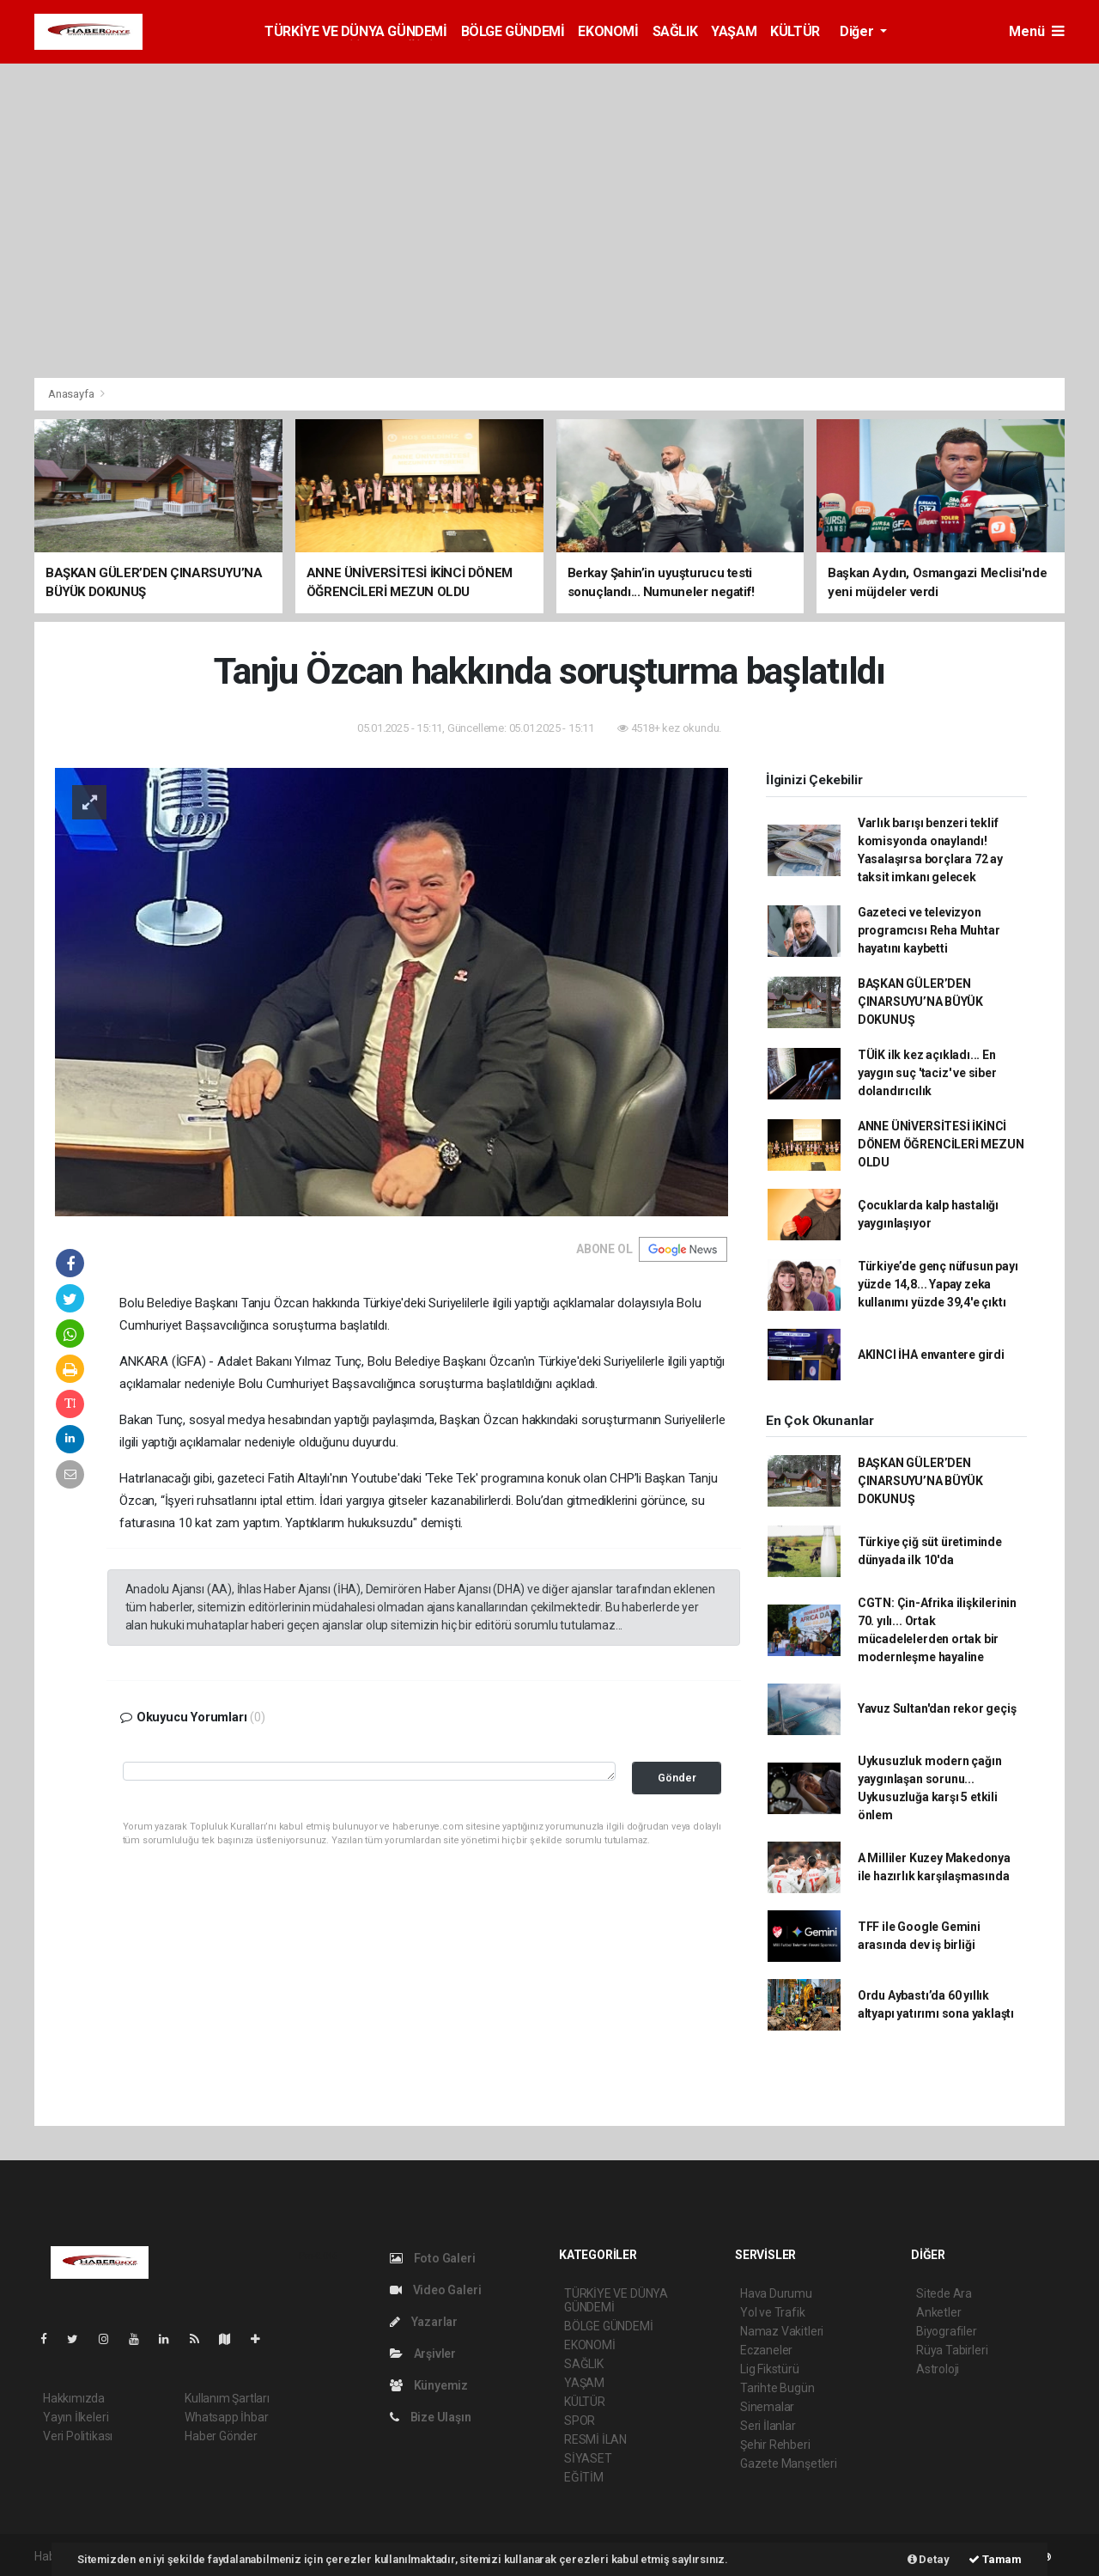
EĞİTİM (584, 2477)
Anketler (938, 2312)
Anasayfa (72, 393)
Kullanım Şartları (227, 2398)
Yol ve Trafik (772, 2312)
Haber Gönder (221, 2436)
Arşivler (423, 2353)
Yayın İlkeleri (75, 2417)
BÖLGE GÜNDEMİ (513, 31)
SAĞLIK (675, 31)
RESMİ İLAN (595, 2439)
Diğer (858, 31)
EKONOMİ (608, 31)
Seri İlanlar (768, 2426)
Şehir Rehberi (775, 2444)
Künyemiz (429, 2385)
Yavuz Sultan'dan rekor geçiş (937, 1708)
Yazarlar (424, 2322)
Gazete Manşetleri (788, 2463)
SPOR (579, 2420)
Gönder (677, 1777)
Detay (929, 2559)
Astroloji (937, 2369)
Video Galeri (435, 2290)
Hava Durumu (776, 2293)
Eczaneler (766, 2350)
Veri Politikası (77, 2436)
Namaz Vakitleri (781, 2331)
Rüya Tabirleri (951, 2350)
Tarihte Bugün (777, 2388)
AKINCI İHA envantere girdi (931, 1354)
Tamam (995, 2559)
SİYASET (588, 2458)
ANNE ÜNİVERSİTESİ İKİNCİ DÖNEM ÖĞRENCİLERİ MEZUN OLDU (941, 1144)
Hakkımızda (74, 2398)
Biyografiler (946, 2331)
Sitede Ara (944, 2293)
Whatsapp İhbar (226, 2417)
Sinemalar (767, 2407)
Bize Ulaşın (430, 2417)
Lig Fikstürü (769, 2369)
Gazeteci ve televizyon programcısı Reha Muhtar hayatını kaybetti (929, 930)
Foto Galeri (433, 2258)
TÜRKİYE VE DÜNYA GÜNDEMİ (355, 31)
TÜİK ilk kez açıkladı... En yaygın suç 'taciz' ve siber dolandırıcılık (927, 1073)
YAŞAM (733, 31)
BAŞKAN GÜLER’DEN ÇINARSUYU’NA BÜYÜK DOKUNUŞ (920, 1001)
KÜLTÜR (795, 31)
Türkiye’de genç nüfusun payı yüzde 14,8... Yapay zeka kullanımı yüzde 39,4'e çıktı (938, 1284)
